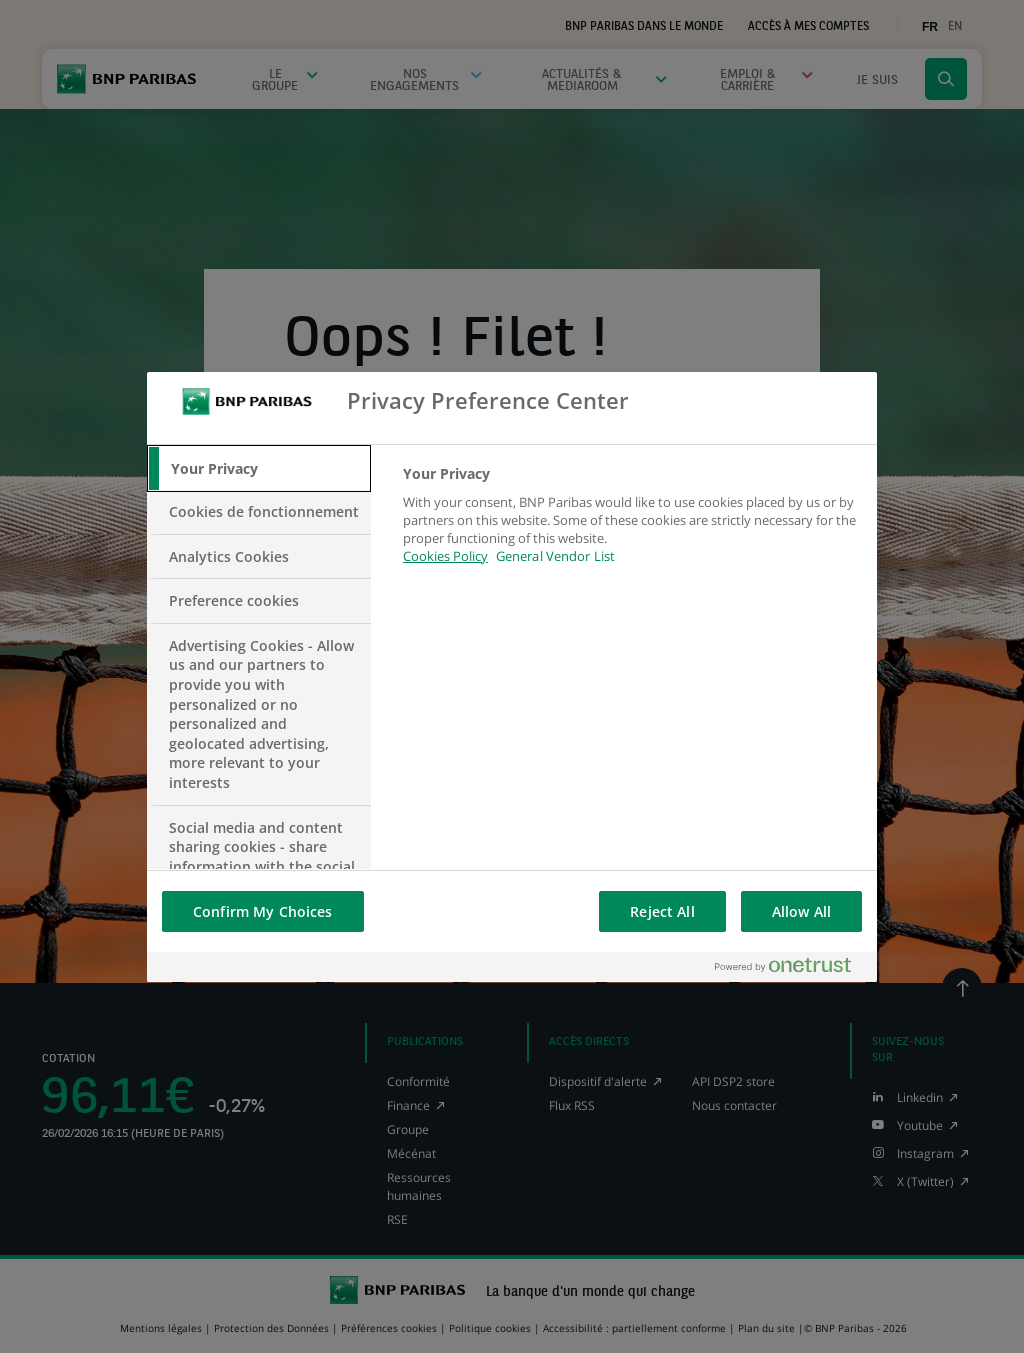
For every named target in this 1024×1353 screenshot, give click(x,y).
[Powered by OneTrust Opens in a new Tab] (791, 966)
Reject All (662, 911)
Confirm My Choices (263, 911)
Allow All (801, 911)
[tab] (259, 469)
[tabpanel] (631, 526)
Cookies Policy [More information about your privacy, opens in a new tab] (445, 556)
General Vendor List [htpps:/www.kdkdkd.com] (555, 556)
